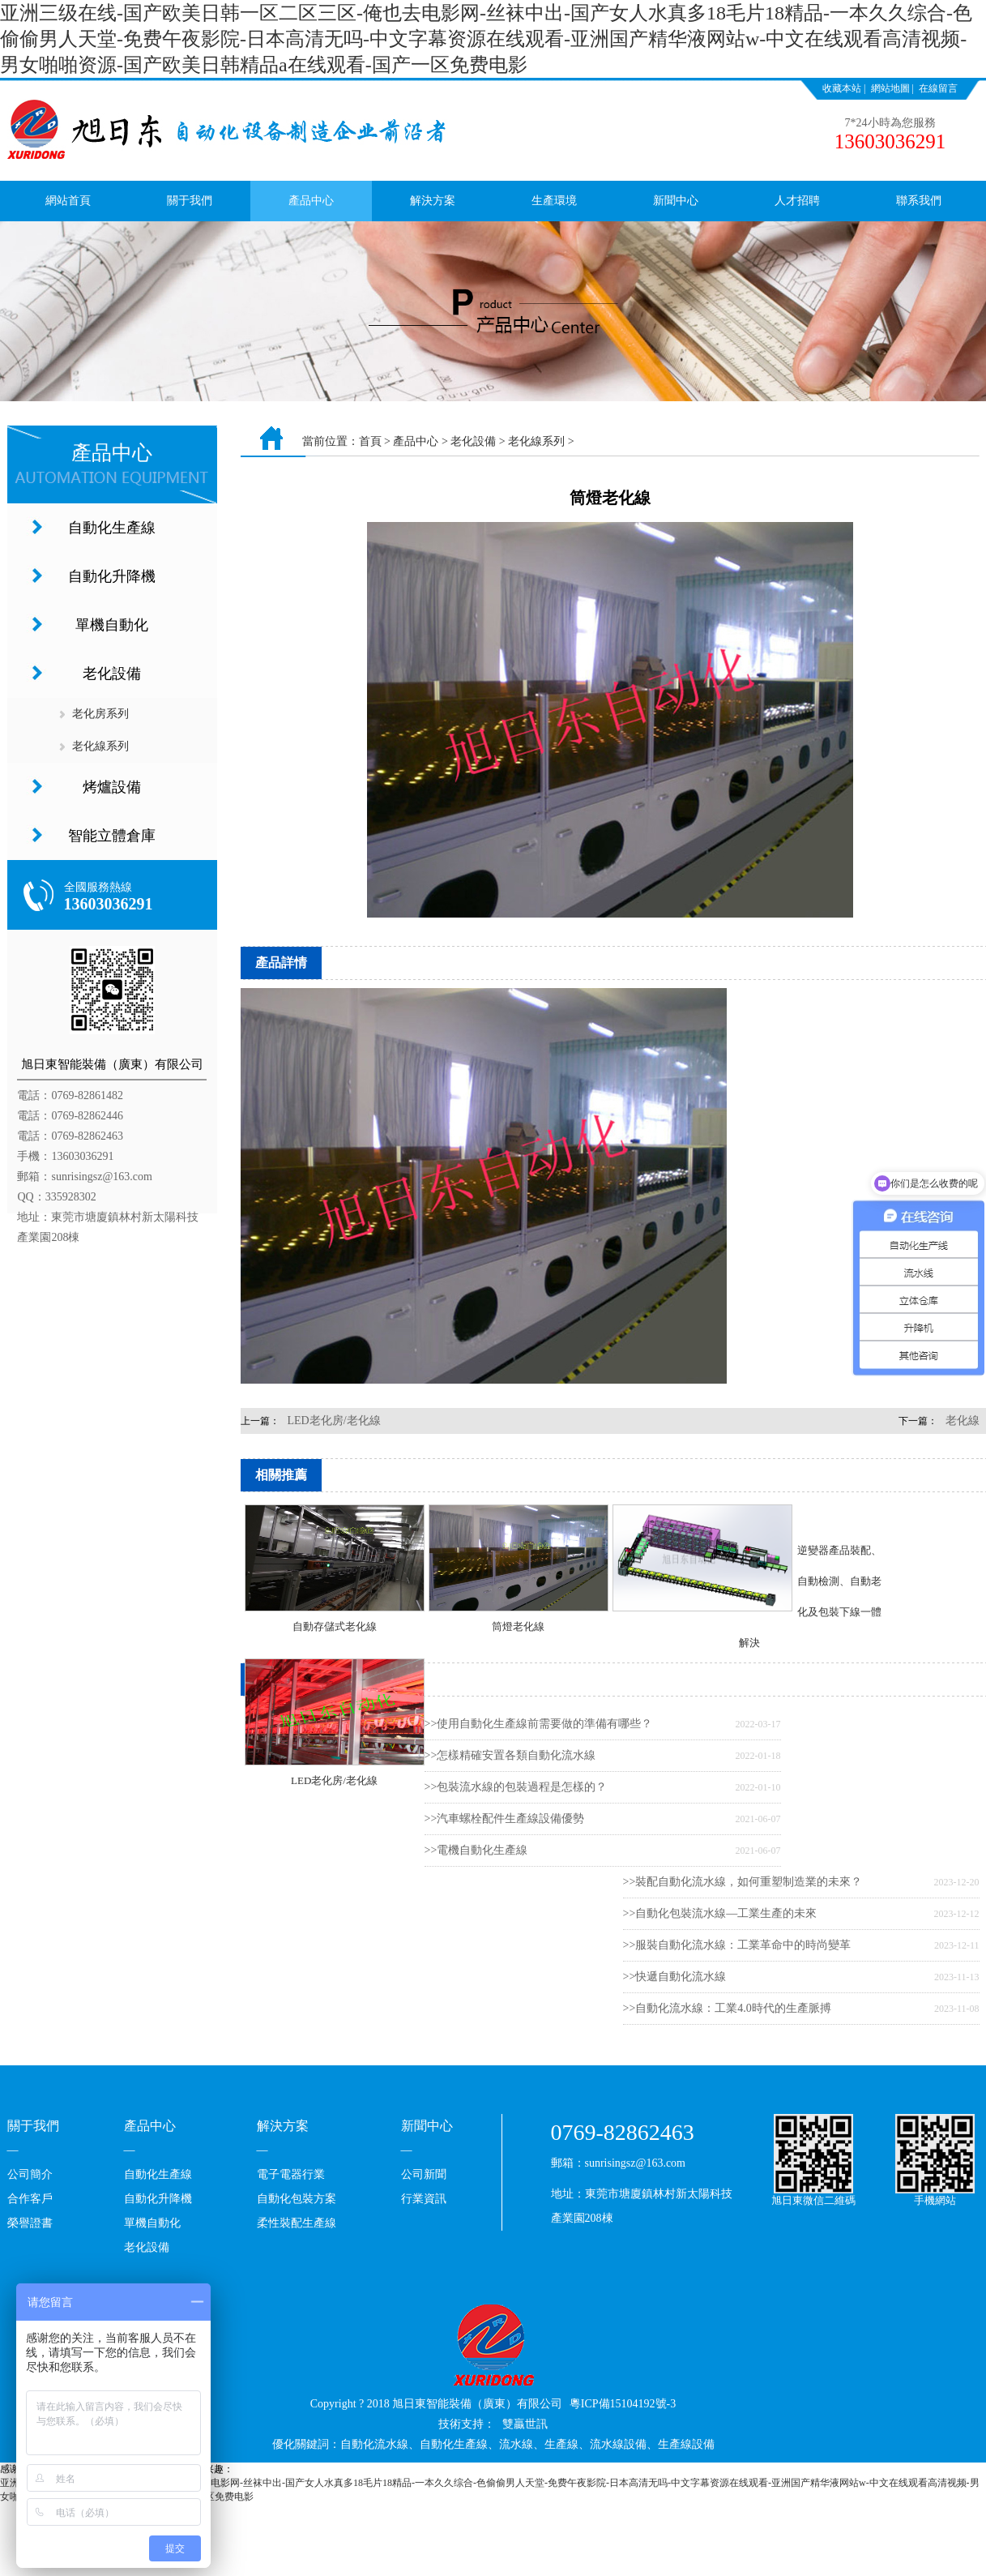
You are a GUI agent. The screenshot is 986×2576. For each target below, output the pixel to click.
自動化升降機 (112, 576)
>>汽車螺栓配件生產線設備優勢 (505, 1818)
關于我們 (189, 201)
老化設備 (112, 673)
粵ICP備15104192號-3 (623, 2404)
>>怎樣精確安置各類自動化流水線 (510, 1755)
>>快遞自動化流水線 (675, 1977)
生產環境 (554, 201)
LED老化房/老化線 (334, 1420)
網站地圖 (890, 88)
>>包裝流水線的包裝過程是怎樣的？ (516, 1787)
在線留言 (938, 88)
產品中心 (311, 201)
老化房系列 (100, 714)
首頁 (370, 441)
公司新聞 (423, 2174)
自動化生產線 (112, 528)
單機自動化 (111, 625)
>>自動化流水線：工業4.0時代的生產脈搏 (727, 2008)
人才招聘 (797, 201)
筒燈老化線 (518, 1626)
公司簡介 (30, 2174)
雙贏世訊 (525, 2424)
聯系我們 (918, 201)
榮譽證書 (30, 2223)
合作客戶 (30, 2199)
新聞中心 (675, 201)
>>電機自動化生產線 (476, 1850)
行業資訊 (423, 2199)
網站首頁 (68, 201)
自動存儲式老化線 (334, 1626)
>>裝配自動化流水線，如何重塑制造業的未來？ (743, 1882)
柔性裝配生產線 (296, 2223)
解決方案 (432, 201)
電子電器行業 (291, 2174)
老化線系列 (100, 746)
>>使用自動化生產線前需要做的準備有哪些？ (539, 1724)
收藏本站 (841, 88)
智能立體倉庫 (112, 836)
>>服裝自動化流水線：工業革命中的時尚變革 (737, 1945)
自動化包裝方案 (296, 2199)
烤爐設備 (112, 787)
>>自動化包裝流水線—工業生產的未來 (720, 1913)
